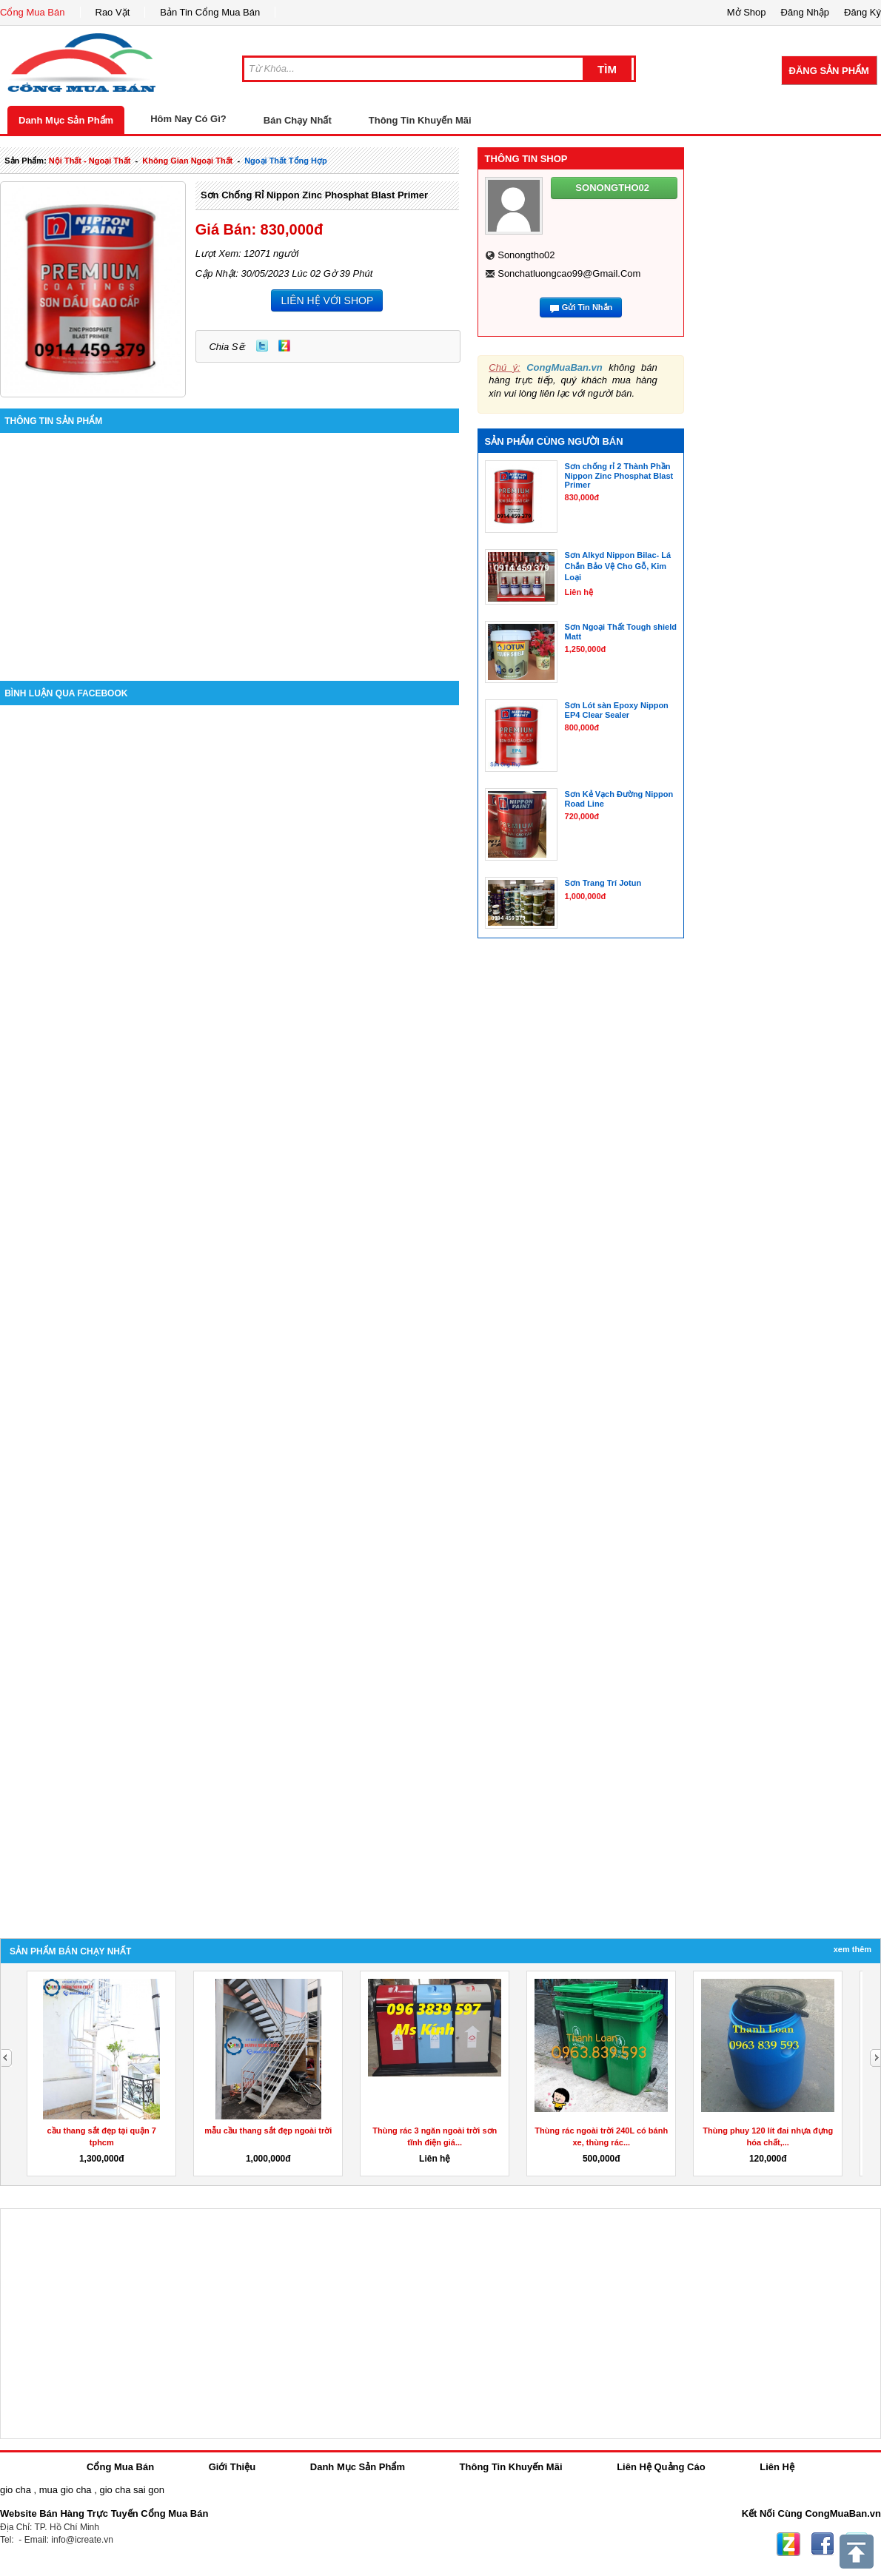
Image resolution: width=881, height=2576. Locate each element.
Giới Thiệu (232, 2466)
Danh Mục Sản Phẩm (66, 120)
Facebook (822, 2544)
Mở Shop (746, 12)
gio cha (15, 2489)
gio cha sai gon (131, 2489)
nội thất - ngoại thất (90, 160)
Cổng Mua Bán (32, 12)
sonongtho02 (526, 254)
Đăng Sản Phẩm (829, 70)
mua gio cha (65, 2489)
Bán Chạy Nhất (298, 120)
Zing (284, 346)
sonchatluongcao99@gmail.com (569, 273)
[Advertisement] (229, 547)
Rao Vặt (113, 12)
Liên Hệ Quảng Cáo (661, 2466)
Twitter (262, 346)
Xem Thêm (852, 1949)
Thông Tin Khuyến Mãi (420, 120)
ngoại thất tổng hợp (285, 160)
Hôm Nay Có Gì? (188, 118)
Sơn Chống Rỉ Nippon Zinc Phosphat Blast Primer (314, 195)
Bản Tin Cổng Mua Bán (210, 12)
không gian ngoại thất (187, 160)
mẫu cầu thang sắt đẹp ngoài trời (268, 2130)
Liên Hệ (777, 2466)
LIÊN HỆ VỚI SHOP (327, 300)
